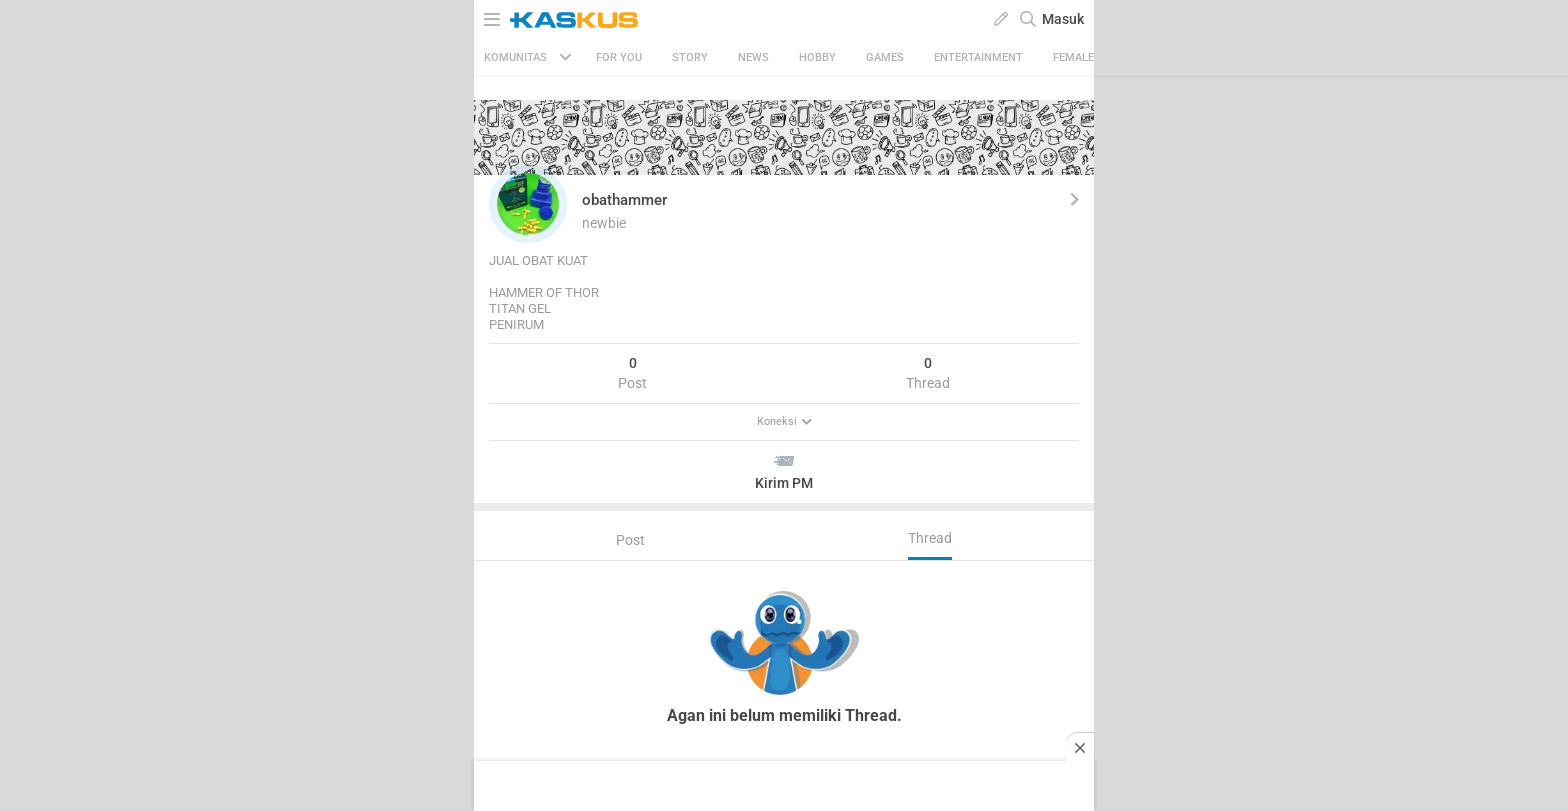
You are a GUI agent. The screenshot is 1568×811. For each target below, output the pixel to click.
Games (885, 57)
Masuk (1063, 19)
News (753, 57)
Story (690, 57)
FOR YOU (619, 57)
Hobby (817, 57)
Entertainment (978, 57)
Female (1073, 57)
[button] (528, 204)
